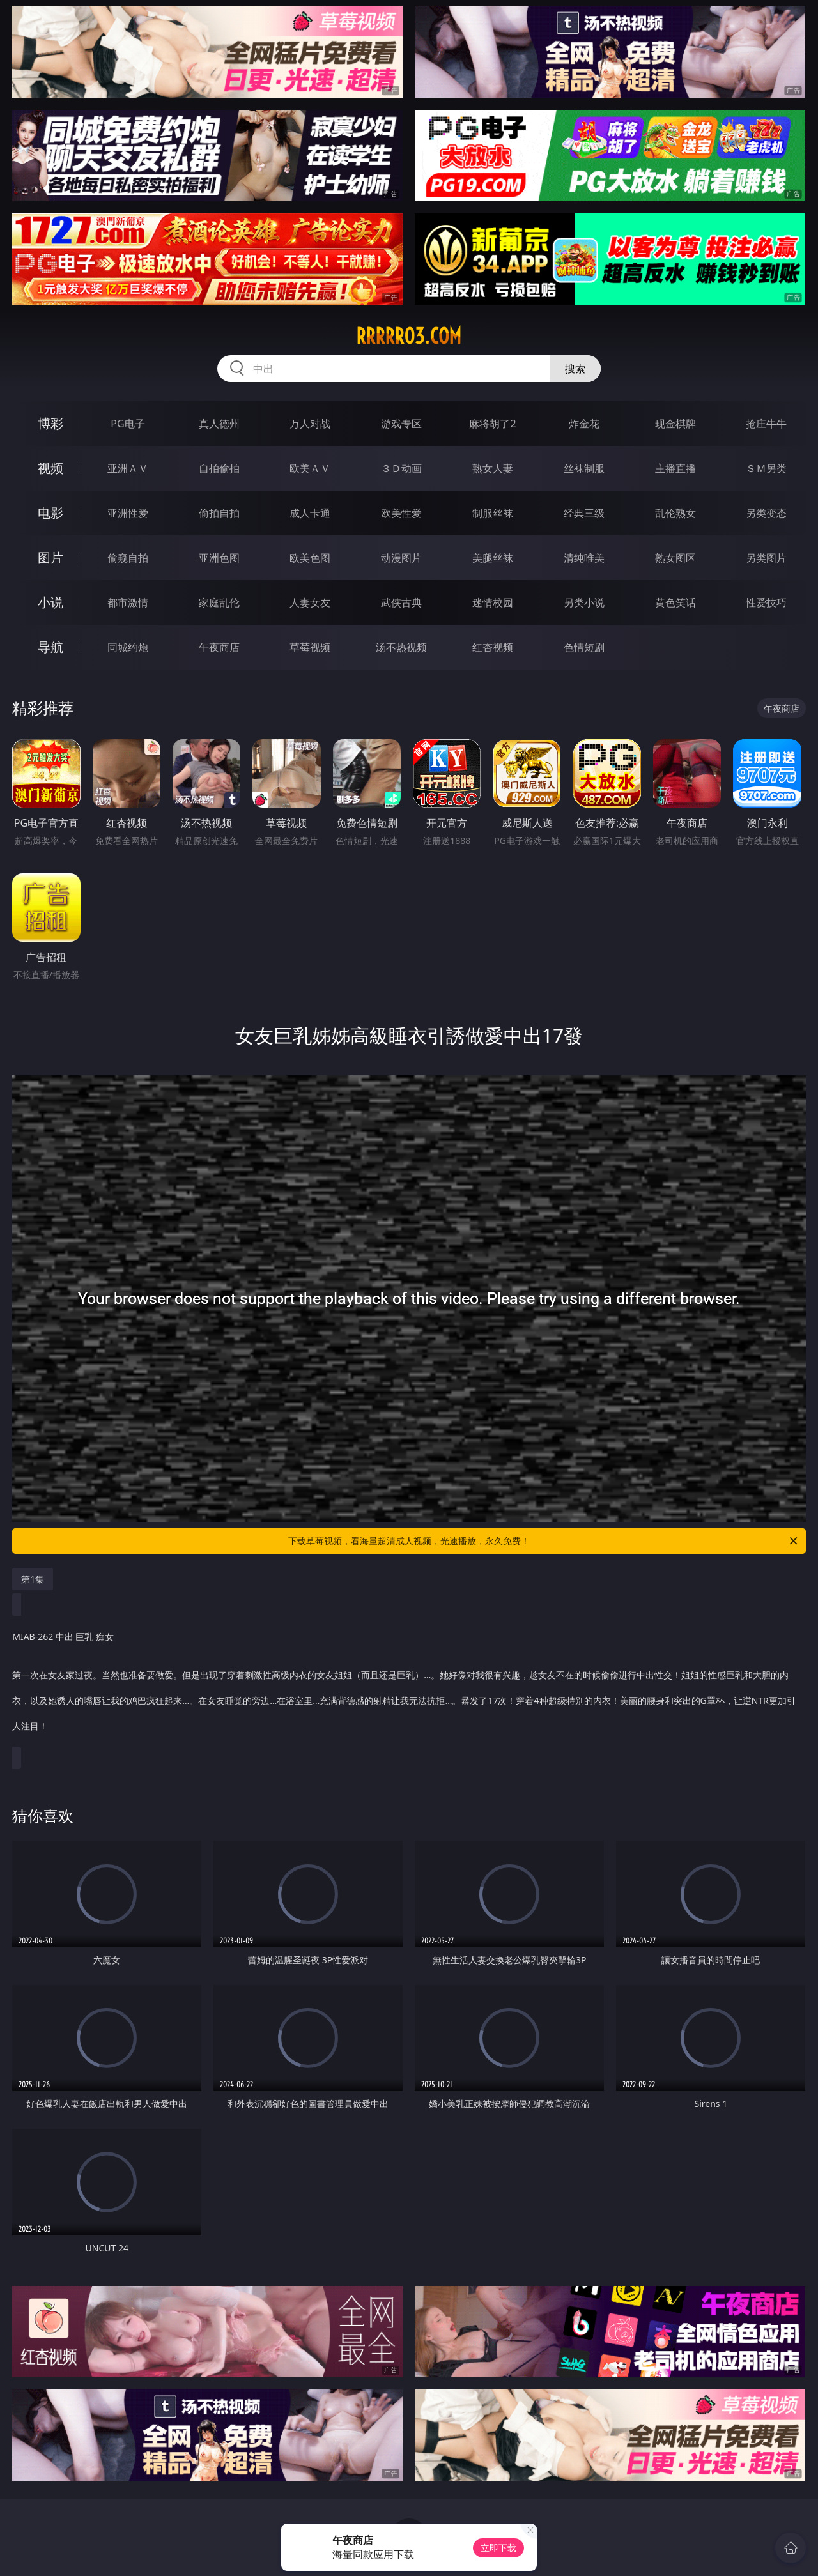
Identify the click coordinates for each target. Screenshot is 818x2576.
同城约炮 (127, 647)
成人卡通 (309, 513)
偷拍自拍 (219, 513)
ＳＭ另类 (766, 468)
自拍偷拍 (219, 468)
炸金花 (584, 424)
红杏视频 (492, 647)
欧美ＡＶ (309, 468)
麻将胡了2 (492, 424)
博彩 (50, 423)
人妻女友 (309, 602)
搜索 (575, 369)
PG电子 (127, 424)
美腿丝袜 (492, 558)
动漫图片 (401, 558)
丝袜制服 (584, 468)
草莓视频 (309, 647)
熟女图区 (675, 558)
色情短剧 (584, 647)
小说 (50, 602)
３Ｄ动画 (401, 468)
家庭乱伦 (219, 602)
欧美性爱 (401, 513)
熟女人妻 (492, 468)
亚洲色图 (219, 558)
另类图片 (766, 558)
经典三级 (584, 513)
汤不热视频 (401, 647)
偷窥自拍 (127, 558)
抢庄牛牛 (766, 424)
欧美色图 (309, 558)
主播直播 (675, 468)
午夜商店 (219, 647)
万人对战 (309, 424)
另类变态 (766, 513)
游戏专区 (401, 424)
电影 (50, 512)
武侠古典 (401, 602)
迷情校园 (492, 602)
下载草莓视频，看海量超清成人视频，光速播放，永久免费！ (543, 1541)
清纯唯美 (584, 558)
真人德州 (219, 424)
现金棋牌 (675, 424)
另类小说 (584, 602)
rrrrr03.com (408, 336)
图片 (50, 557)
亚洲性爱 (127, 513)
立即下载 (498, 2548)
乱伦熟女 (675, 513)
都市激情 (127, 602)
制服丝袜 (492, 513)
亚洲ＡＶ (127, 468)
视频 (50, 468)
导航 (50, 647)
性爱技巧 (766, 602)
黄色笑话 (675, 602)
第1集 (32, 1579)
